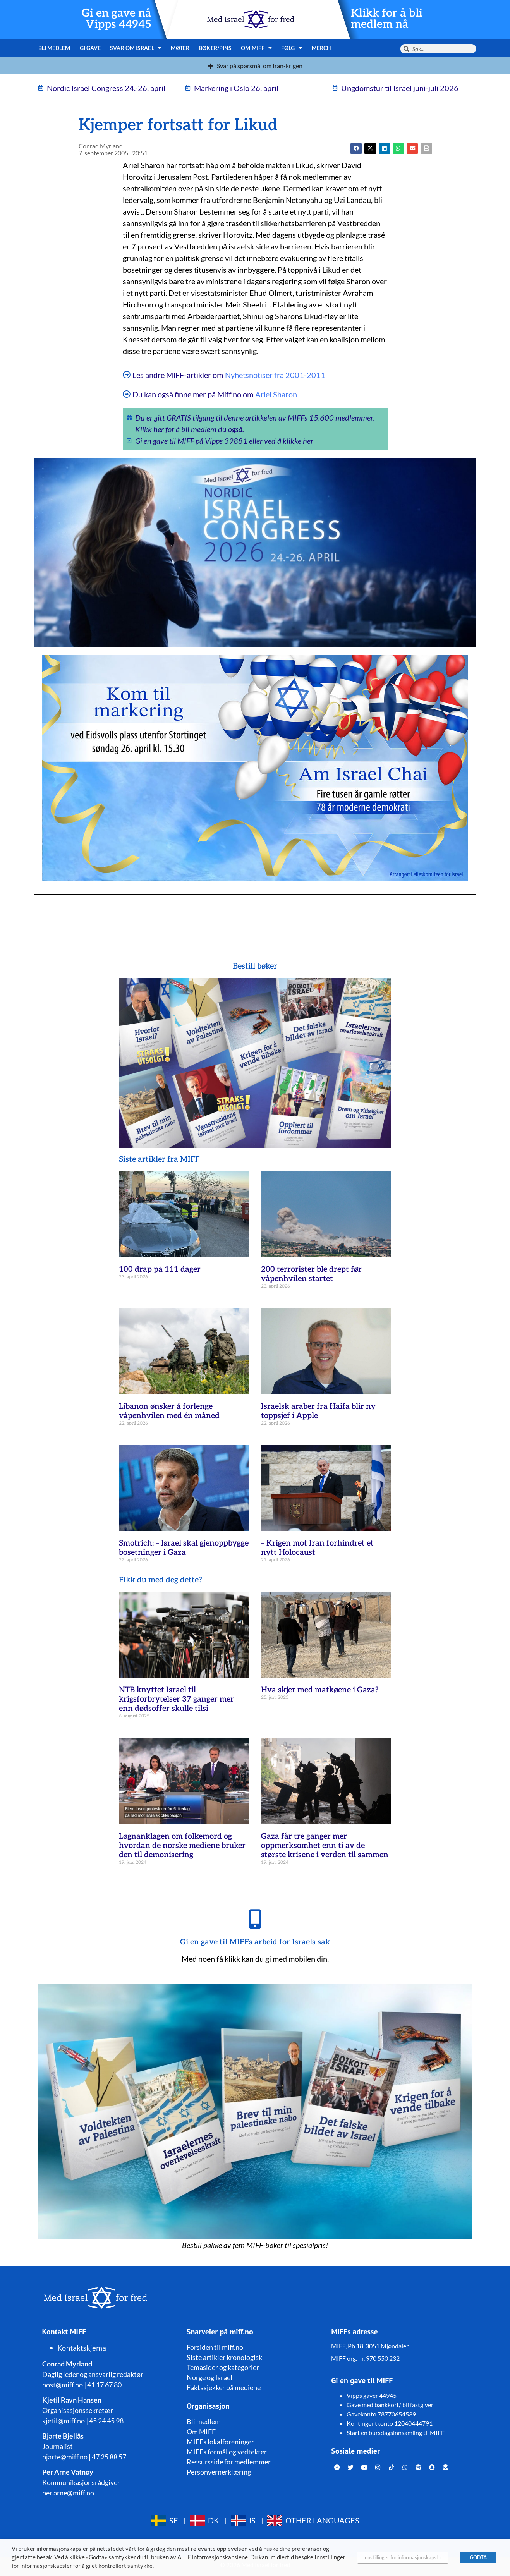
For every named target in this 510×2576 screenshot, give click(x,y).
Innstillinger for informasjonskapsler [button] (402, 2557)
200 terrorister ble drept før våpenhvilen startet (311, 1274)
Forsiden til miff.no (215, 2347)
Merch (321, 48)
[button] (370, 148)
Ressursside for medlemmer (229, 2462)
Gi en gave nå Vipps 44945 (116, 19)
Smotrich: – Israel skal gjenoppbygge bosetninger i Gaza (184, 1548)
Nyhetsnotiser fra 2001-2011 (275, 375)
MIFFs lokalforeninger (220, 2441)
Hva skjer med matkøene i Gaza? (320, 1690)
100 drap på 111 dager (160, 1269)
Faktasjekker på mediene (224, 2387)
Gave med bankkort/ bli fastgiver (390, 2404)
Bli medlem (54, 48)
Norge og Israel (209, 2377)
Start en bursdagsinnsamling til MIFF (396, 2432)
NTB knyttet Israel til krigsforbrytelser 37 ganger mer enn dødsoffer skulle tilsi (176, 1699)
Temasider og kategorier (223, 2367)
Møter (180, 48)
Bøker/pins (215, 48)
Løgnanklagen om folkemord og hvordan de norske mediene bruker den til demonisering (182, 1846)
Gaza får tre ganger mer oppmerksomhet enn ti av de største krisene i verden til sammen (324, 1846)
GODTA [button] (478, 2557)
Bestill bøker (255, 966)
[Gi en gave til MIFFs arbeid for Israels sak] (255, 1919)
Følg (291, 48)
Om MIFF (256, 48)
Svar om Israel (135, 48)
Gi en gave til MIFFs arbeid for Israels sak (255, 1942)
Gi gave (90, 48)
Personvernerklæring (219, 2472)
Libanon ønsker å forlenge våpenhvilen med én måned (169, 1411)
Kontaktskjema (82, 2348)
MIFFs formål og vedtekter (227, 2451)
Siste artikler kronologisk (224, 2357)
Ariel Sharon (276, 394)
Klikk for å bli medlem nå (386, 19)
